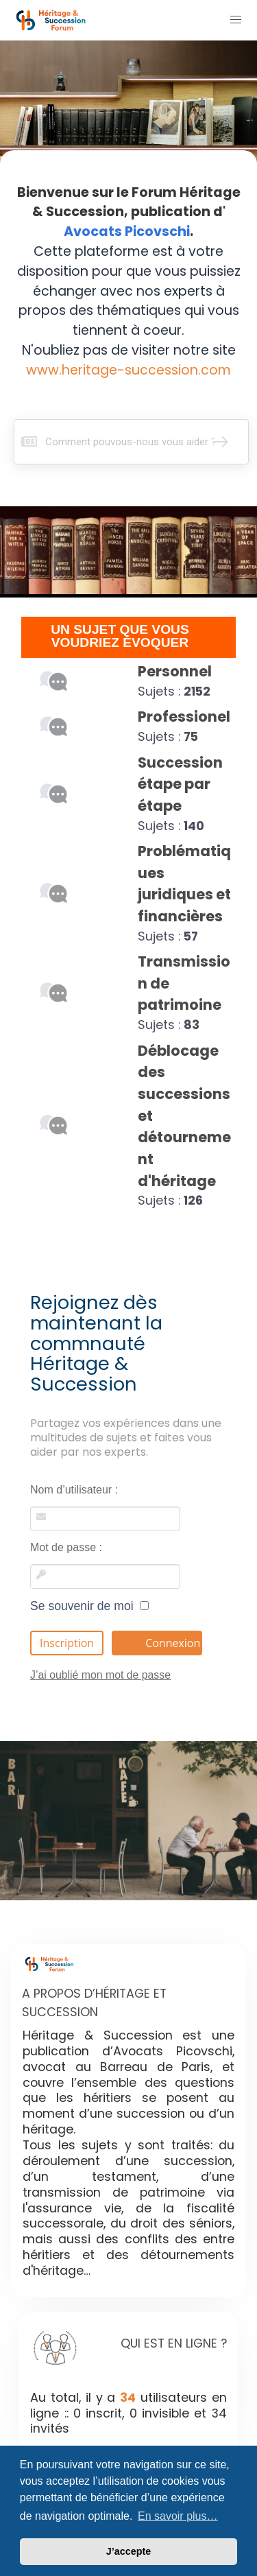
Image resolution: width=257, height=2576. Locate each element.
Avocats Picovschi (127, 231)
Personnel (175, 671)
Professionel (184, 716)
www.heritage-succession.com (128, 370)
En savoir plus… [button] (178, 2516)
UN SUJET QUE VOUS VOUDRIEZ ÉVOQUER (120, 636)
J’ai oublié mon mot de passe (100, 1675)
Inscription (67, 1643)
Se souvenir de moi (89, 1606)
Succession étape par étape (180, 784)
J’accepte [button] (128, 2551)
